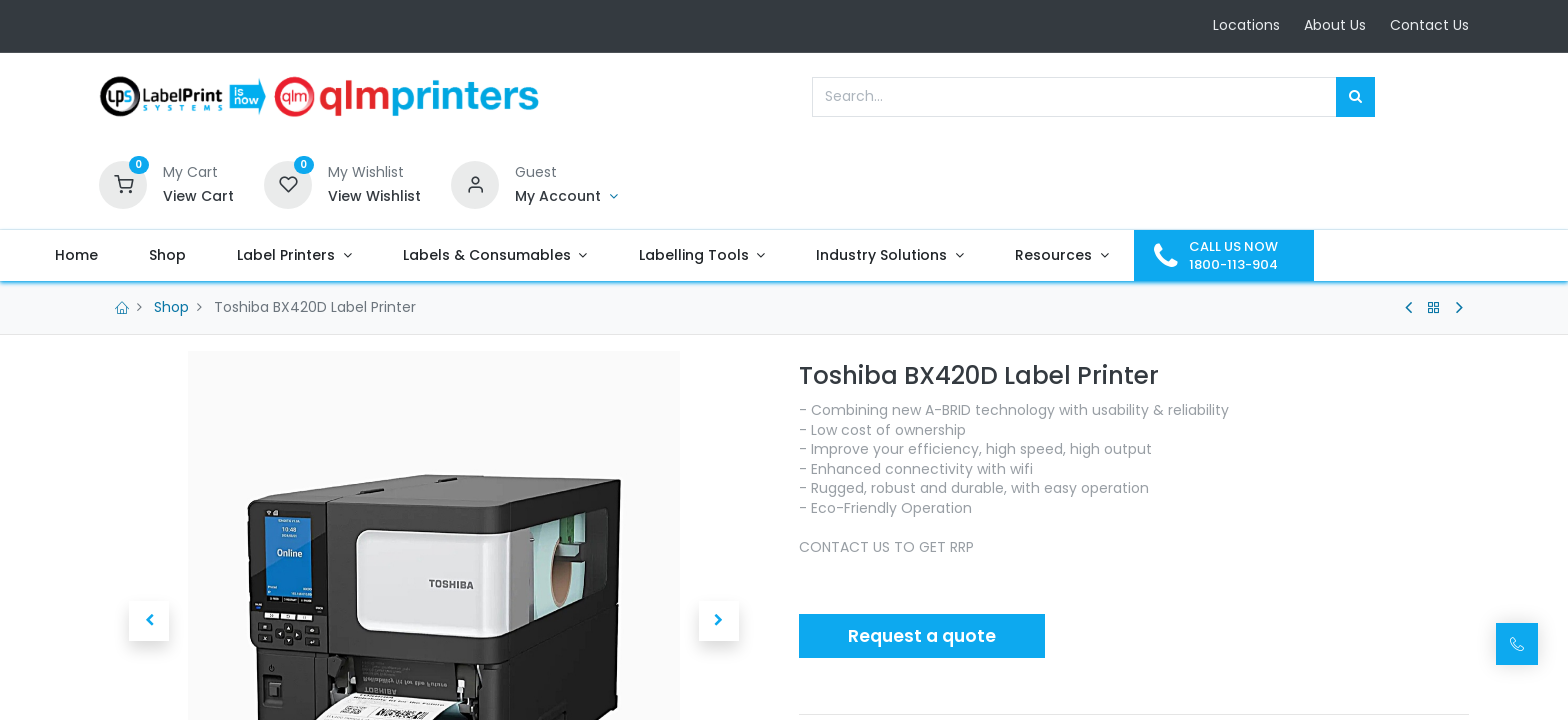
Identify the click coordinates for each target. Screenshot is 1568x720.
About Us (1335, 25)
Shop (171, 307)
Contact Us (1429, 25)
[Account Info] (566, 197)
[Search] (1355, 97)
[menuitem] (146, 256)
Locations (1246, 25)
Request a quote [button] (922, 636)
